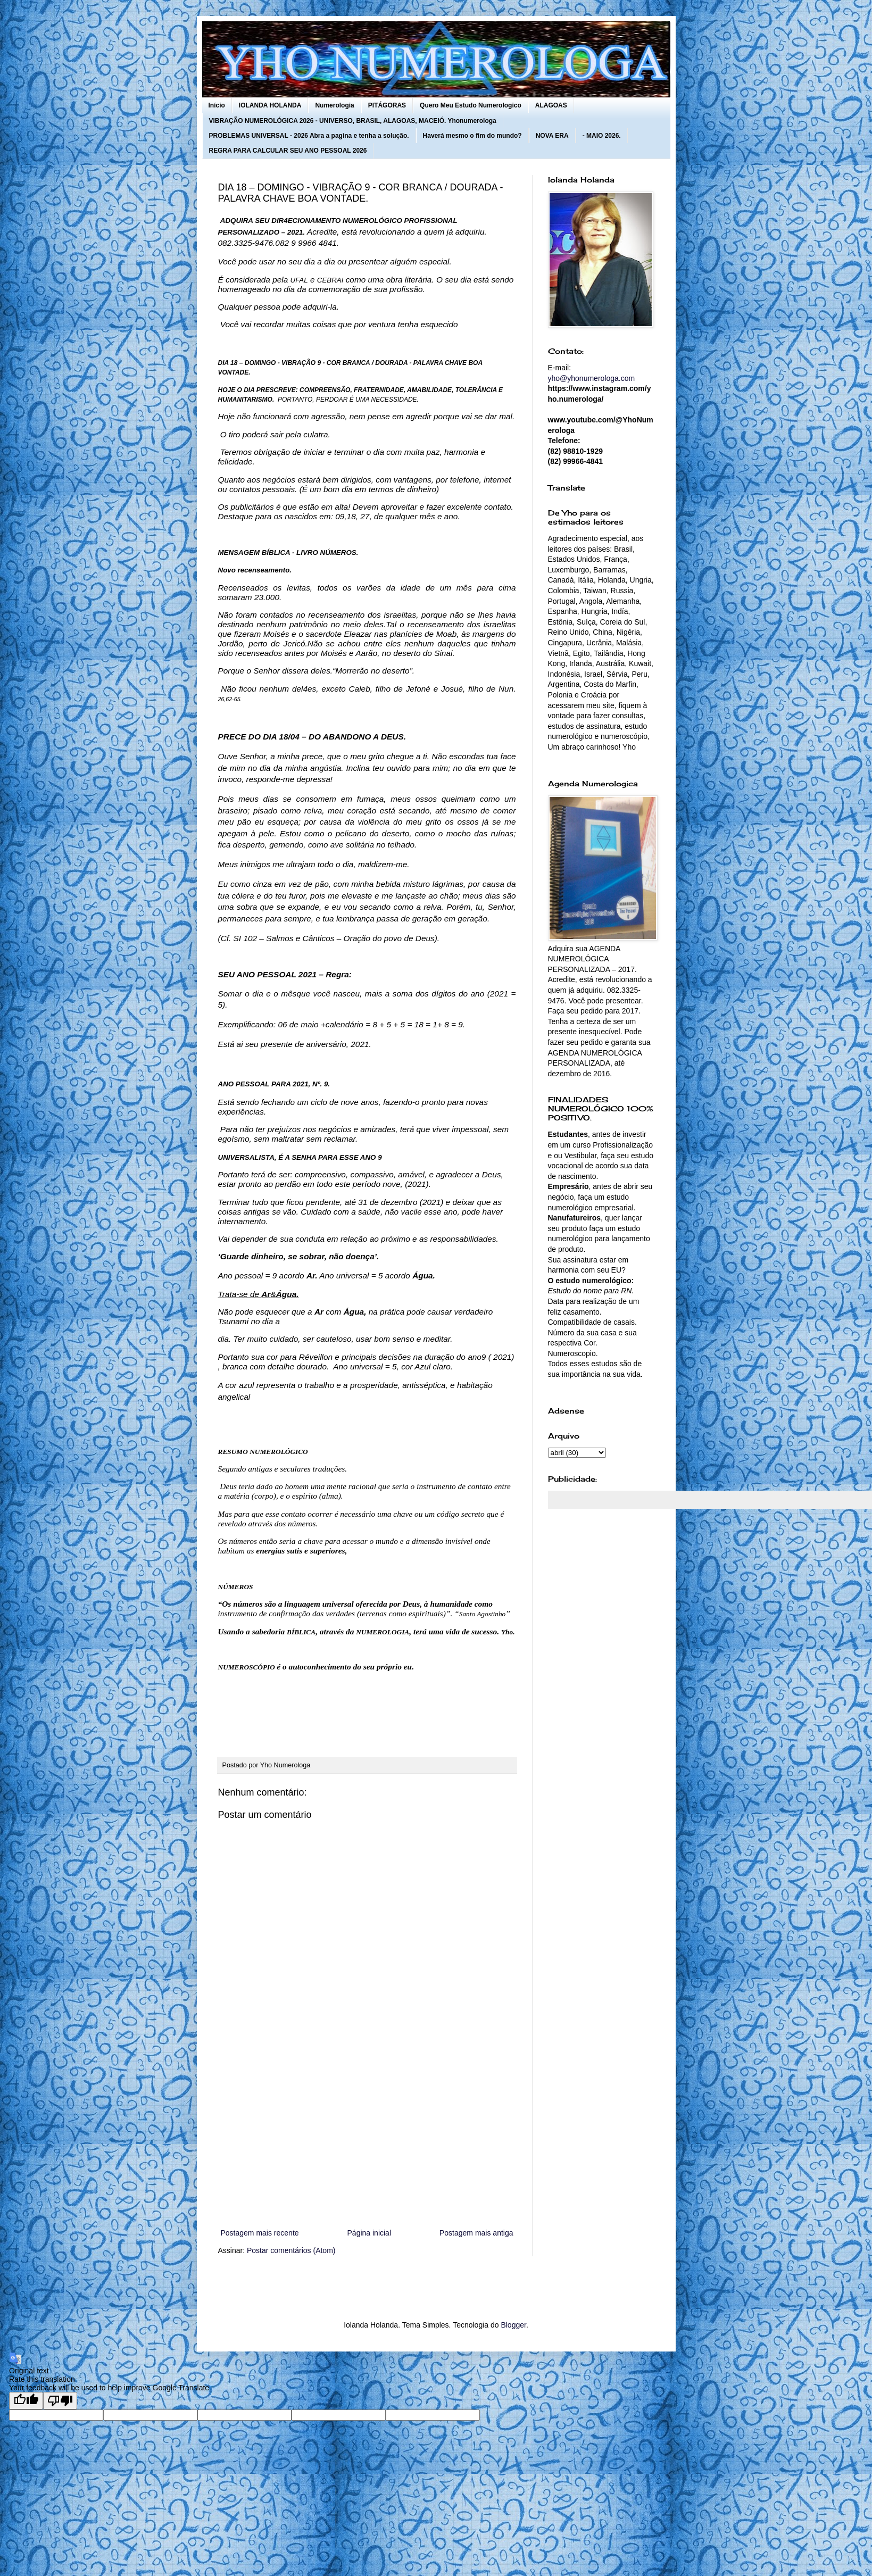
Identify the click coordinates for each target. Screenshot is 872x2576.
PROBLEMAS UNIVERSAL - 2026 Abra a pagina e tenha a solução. (309, 135)
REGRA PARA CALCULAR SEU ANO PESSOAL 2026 (288, 150)
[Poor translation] (60, 2400)
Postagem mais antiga (476, 2233)
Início (217, 105)
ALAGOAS (551, 105)
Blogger (513, 2325)
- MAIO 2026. (602, 135)
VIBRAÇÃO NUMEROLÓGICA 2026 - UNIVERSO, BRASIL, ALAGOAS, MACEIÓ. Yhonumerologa (352, 120)
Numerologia (334, 105)
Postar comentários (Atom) (291, 2250)
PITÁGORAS (387, 105)
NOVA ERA (552, 135)
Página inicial (369, 2233)
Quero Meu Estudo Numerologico (470, 105)
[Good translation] (26, 2400)
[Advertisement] (367, 2138)
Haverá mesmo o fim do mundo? (472, 135)
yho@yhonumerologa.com (591, 378)
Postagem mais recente (260, 2233)
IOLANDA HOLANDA (270, 105)
